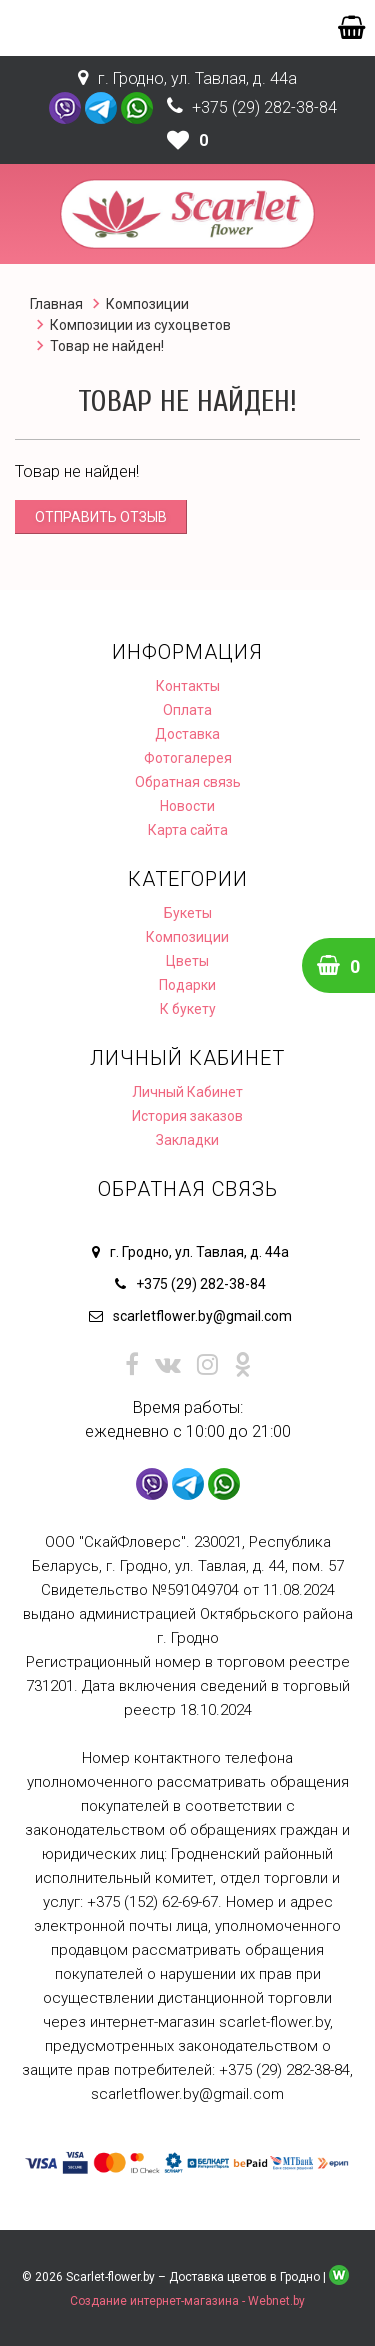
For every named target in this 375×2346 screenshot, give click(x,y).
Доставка (187, 734)
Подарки (187, 985)
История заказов (187, 1116)
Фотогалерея (188, 758)
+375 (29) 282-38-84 (264, 107)
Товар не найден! (107, 346)
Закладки (187, 1140)
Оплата (187, 710)
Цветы (187, 961)
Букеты (188, 913)
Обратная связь (188, 782)
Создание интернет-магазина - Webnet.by (187, 2301)
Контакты (188, 686)
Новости (187, 806)
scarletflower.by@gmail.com (202, 1316)
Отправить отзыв (101, 517)
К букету (188, 1009)
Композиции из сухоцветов (140, 325)
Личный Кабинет (187, 1092)
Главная (56, 304)
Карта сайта (188, 830)
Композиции (147, 304)
